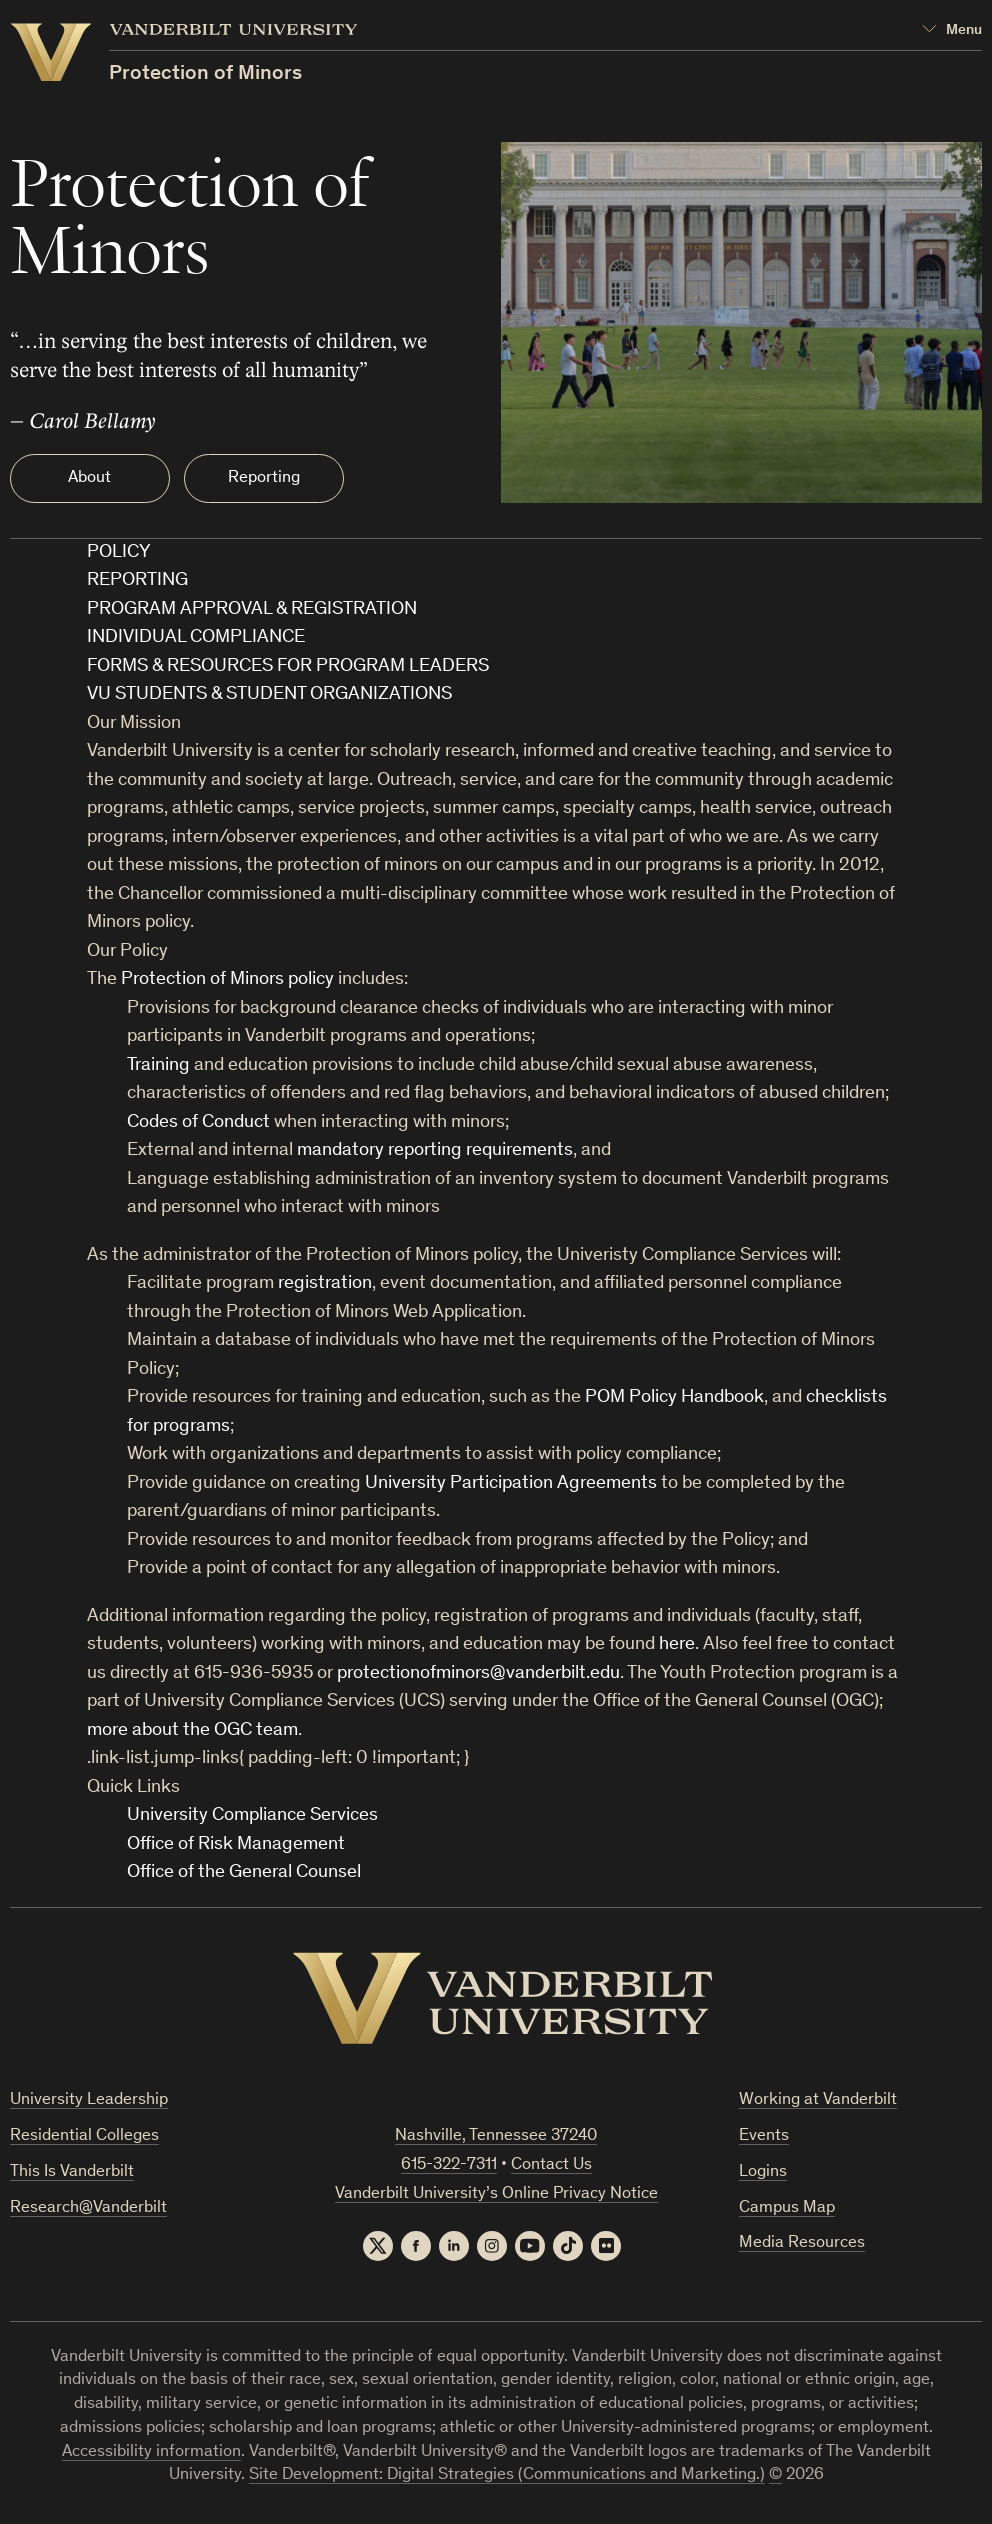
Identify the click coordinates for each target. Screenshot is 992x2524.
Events (764, 2136)
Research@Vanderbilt (88, 2208)
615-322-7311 (449, 2165)
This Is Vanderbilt (72, 2172)
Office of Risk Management (236, 1844)
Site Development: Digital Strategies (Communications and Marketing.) (507, 2475)
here (677, 1644)
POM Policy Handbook (674, 1397)
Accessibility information (151, 2452)
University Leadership (89, 2100)
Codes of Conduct (198, 1122)
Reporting (264, 478)
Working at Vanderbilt (818, 2100)
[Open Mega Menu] (952, 30)
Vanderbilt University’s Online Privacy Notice (496, 2194)
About (89, 478)
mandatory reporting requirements (435, 1150)
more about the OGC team (192, 1730)
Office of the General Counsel (244, 1872)
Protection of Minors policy (227, 979)
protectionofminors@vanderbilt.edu (478, 1673)
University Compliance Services (252, 1815)
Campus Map (787, 2208)
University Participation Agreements (511, 1483)
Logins (763, 2172)
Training (158, 1065)
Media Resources (802, 2243)
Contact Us (551, 2165)
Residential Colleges (84, 2136)
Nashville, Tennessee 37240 (496, 2136)
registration (325, 1283)
